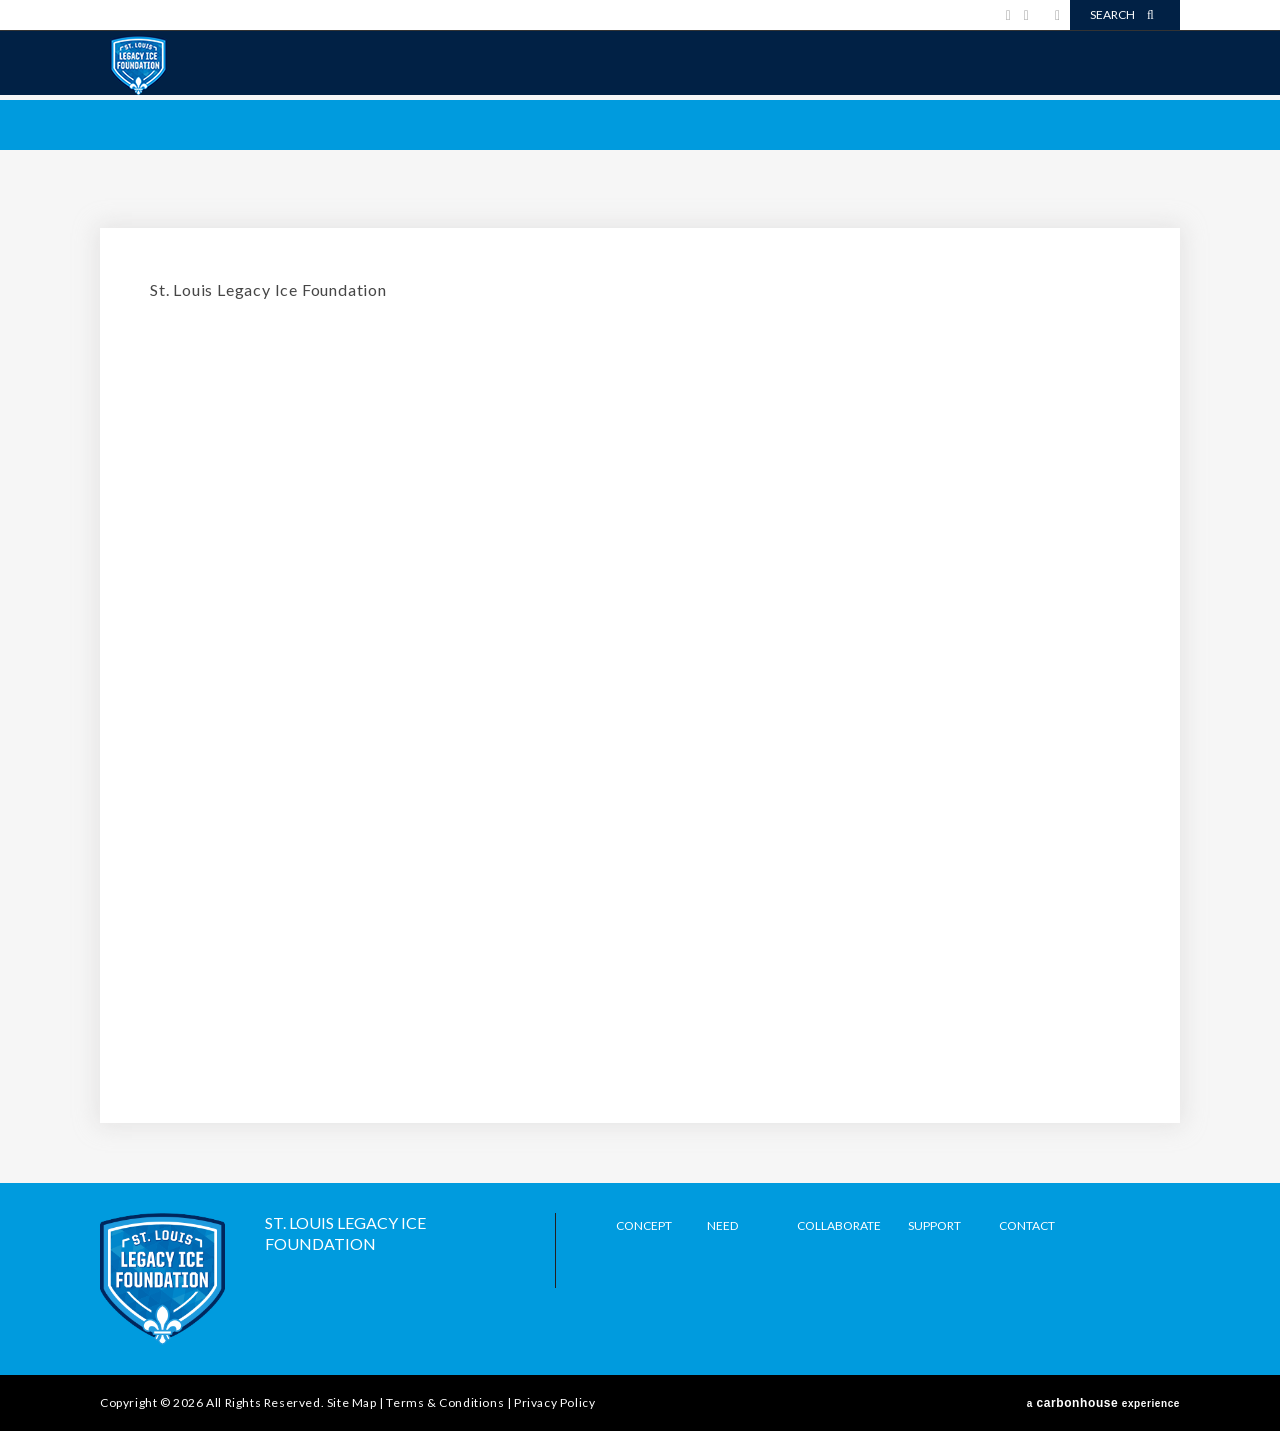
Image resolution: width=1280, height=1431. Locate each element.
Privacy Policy (554, 1402)
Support (934, 1225)
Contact (1027, 1225)
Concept (644, 1225)
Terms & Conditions (445, 1402)
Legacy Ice (138, 65)
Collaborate (839, 1225)
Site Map (352, 1402)
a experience (1103, 1403)
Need (722, 1225)
